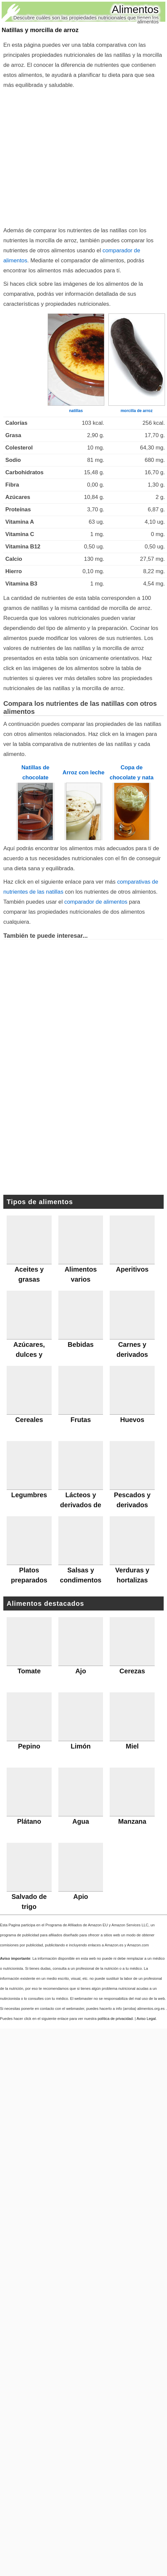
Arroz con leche (84, 772)
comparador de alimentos (95, 902)
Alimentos (135, 9)
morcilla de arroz (137, 410)
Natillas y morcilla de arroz (40, 30)
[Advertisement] (62, 156)
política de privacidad (115, 2019)
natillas (76, 410)
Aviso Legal (146, 2019)
